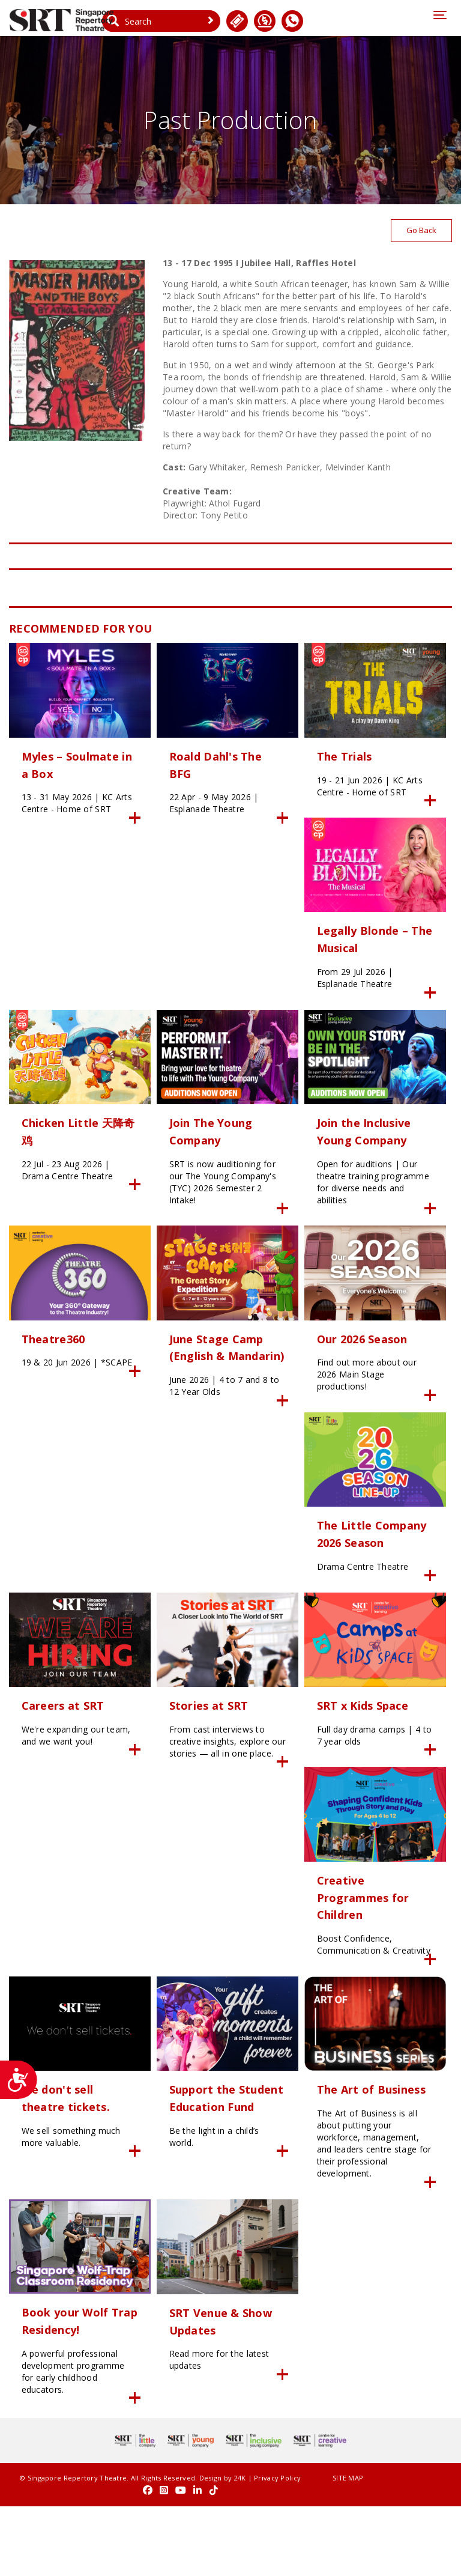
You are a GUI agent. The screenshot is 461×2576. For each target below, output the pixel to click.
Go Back (419, 232)
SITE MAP (304, 2548)
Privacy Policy (32, 2560)
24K (229, 2548)
